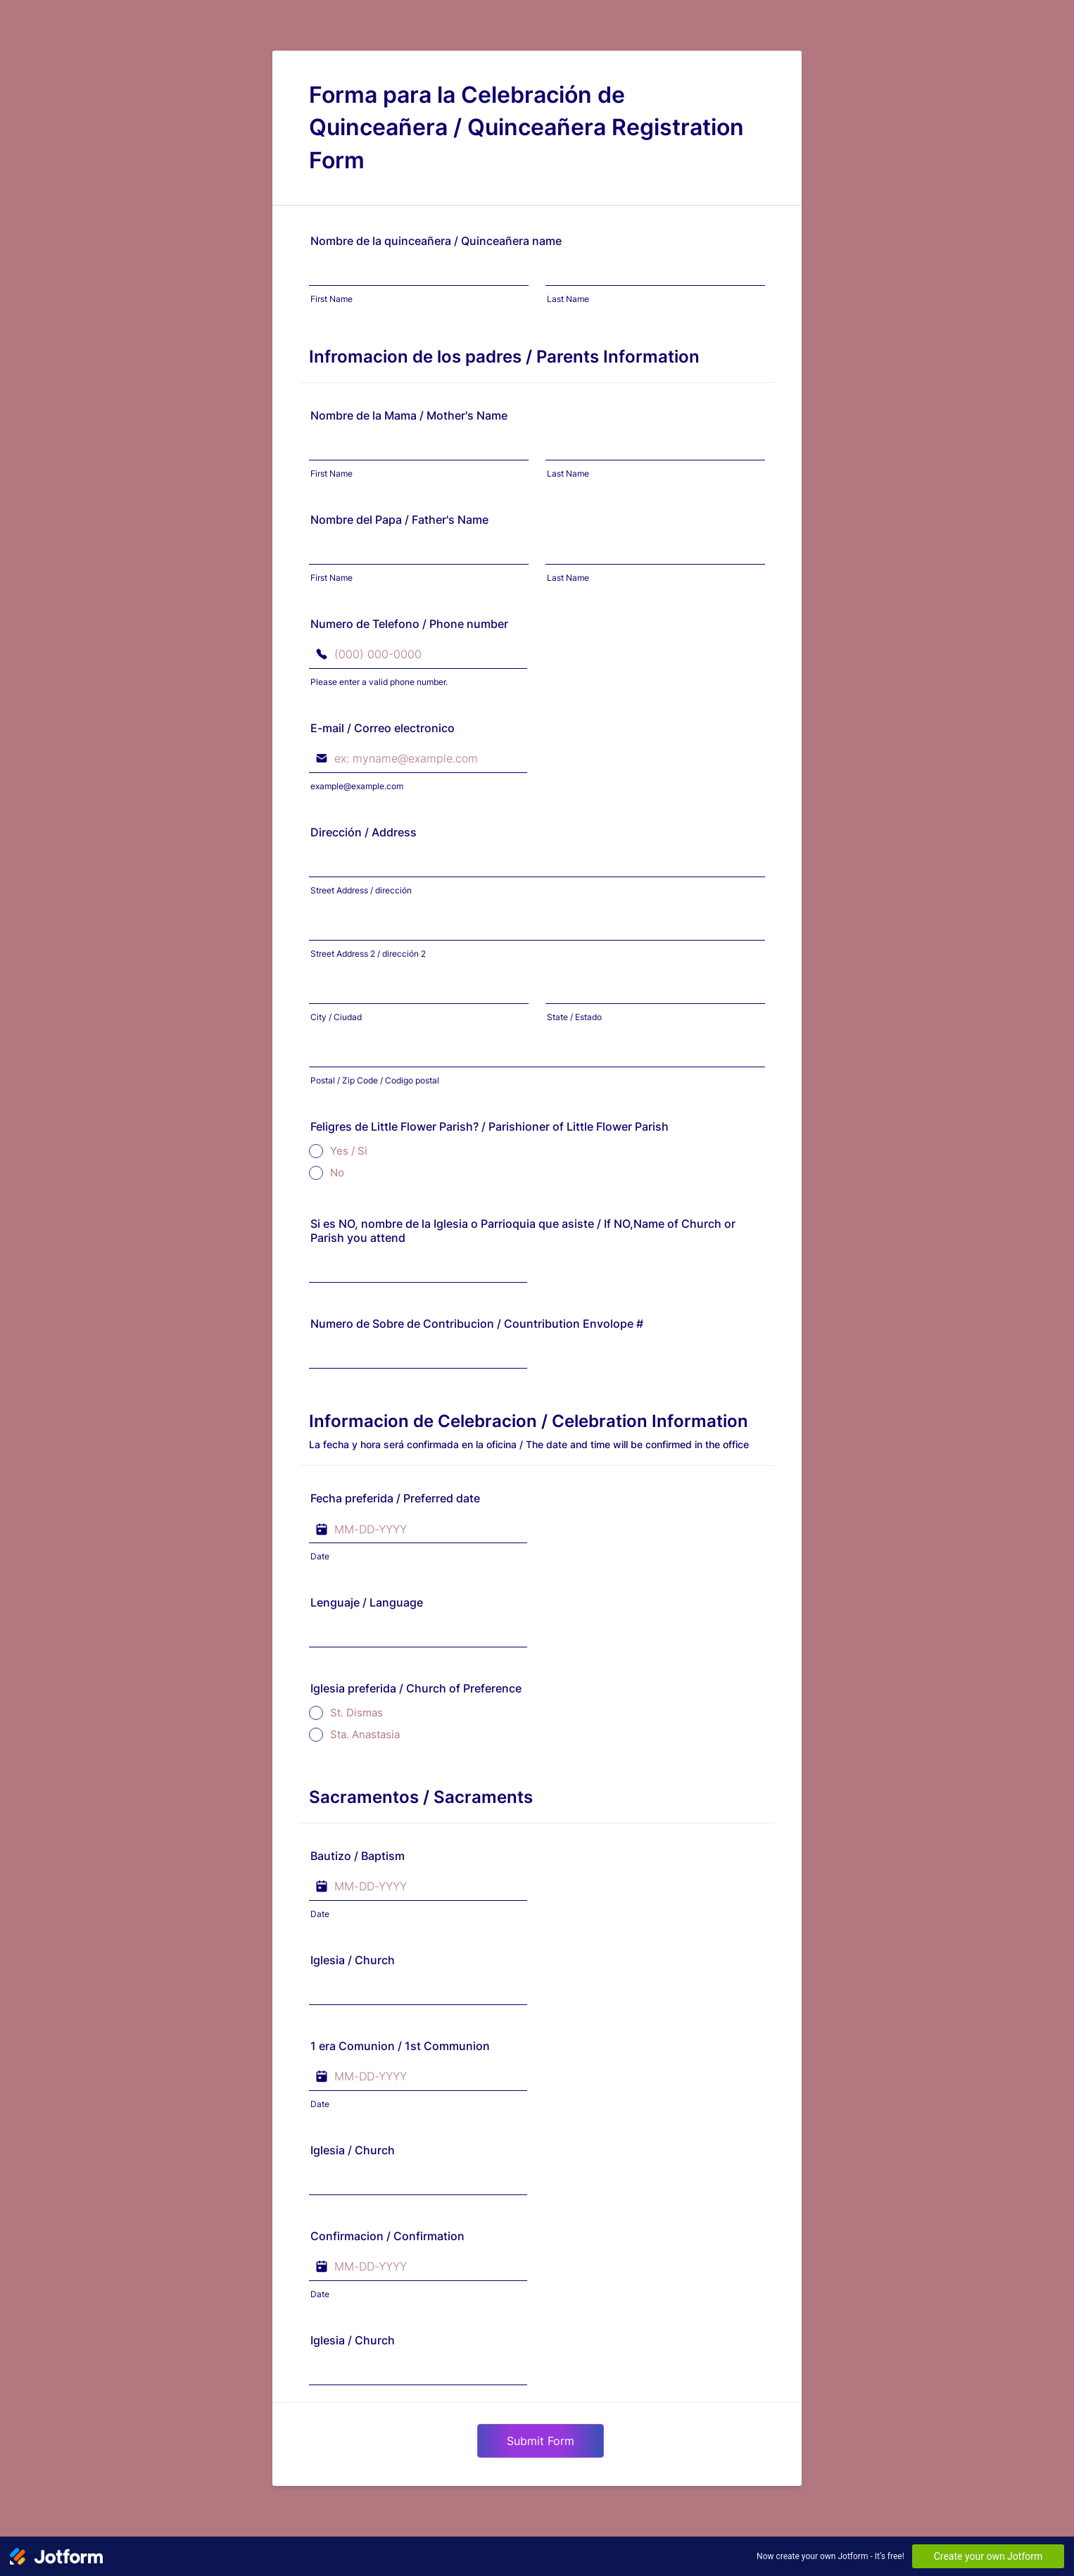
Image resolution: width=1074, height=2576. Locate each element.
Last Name (568, 299)
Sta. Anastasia (365, 1734)
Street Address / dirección (361, 890)
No (337, 1172)
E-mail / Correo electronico (382, 728)
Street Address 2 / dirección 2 (368, 953)
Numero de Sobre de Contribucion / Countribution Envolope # (476, 1324)
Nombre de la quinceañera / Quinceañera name (436, 241)
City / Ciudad (336, 1017)
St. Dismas (356, 1712)
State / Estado (574, 1017)
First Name (331, 299)
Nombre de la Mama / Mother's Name (408, 415)
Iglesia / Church (352, 1960)
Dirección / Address (363, 832)
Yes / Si (348, 1150)
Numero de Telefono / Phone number (409, 624)
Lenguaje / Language (366, 1602)
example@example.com (356, 786)
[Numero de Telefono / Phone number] (418, 655)
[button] (513, 1529)
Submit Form (540, 2441)
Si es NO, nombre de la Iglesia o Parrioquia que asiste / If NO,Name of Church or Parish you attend (522, 1231)
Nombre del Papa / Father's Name (399, 520)
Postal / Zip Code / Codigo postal (374, 1080)
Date (319, 1556)
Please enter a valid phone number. (379, 682)
